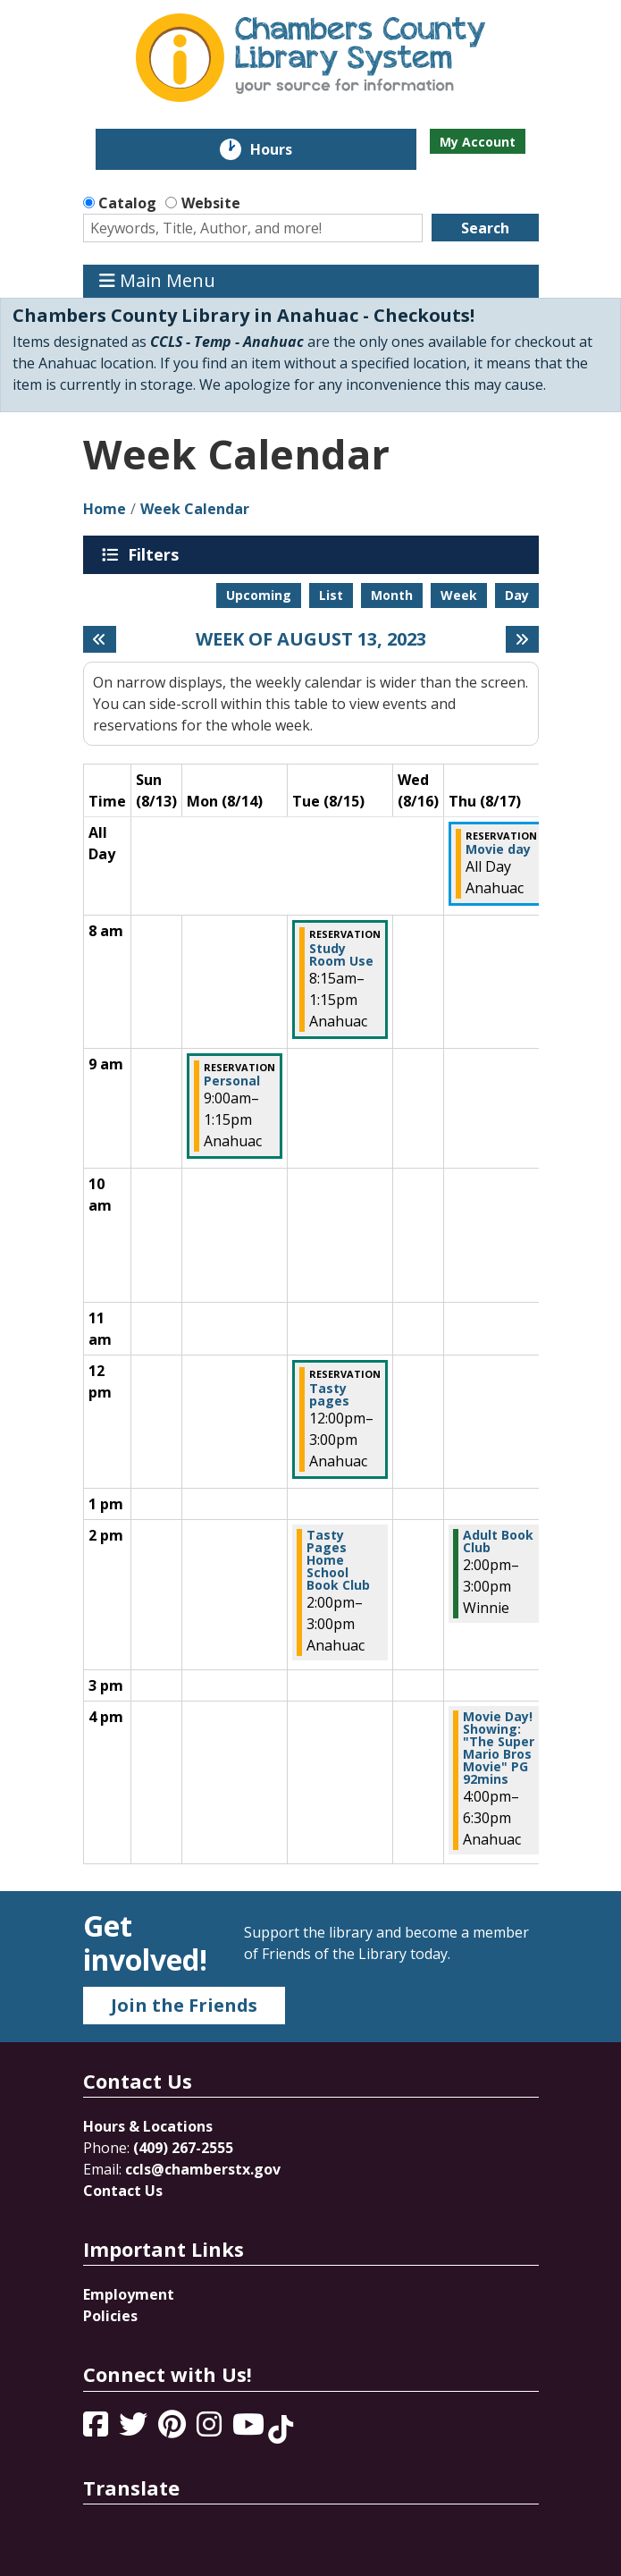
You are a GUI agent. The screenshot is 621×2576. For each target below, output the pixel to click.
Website (210, 203)
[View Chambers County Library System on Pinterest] (173, 2429)
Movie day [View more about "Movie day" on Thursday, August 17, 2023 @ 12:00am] (498, 849)
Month (392, 595)
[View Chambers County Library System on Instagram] (211, 2429)
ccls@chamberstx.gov (203, 2169)
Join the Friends (184, 2005)
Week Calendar (194, 509)
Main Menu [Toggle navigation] (157, 281)
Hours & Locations (148, 2126)
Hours (284, 149)
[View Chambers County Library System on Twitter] (135, 2429)
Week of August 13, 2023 (311, 639)
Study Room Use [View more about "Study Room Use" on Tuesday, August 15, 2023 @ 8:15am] (341, 954)
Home (104, 509)
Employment (128, 2294)
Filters (156, 554)
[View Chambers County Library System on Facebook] (97, 2429)
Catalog (127, 203)
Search (485, 228)
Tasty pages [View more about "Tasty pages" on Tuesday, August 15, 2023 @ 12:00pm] (329, 1394)
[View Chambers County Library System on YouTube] (250, 2429)
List (331, 595)
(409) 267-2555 (183, 2148)
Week (459, 595)
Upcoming (258, 595)
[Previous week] (99, 639)
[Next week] (522, 639)
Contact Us (123, 2190)
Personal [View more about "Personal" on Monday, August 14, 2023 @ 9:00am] (232, 1081)
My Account (478, 141)
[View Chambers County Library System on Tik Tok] (280, 2429)
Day (517, 595)
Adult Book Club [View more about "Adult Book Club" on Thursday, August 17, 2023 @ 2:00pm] (498, 1541)
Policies (110, 2316)
